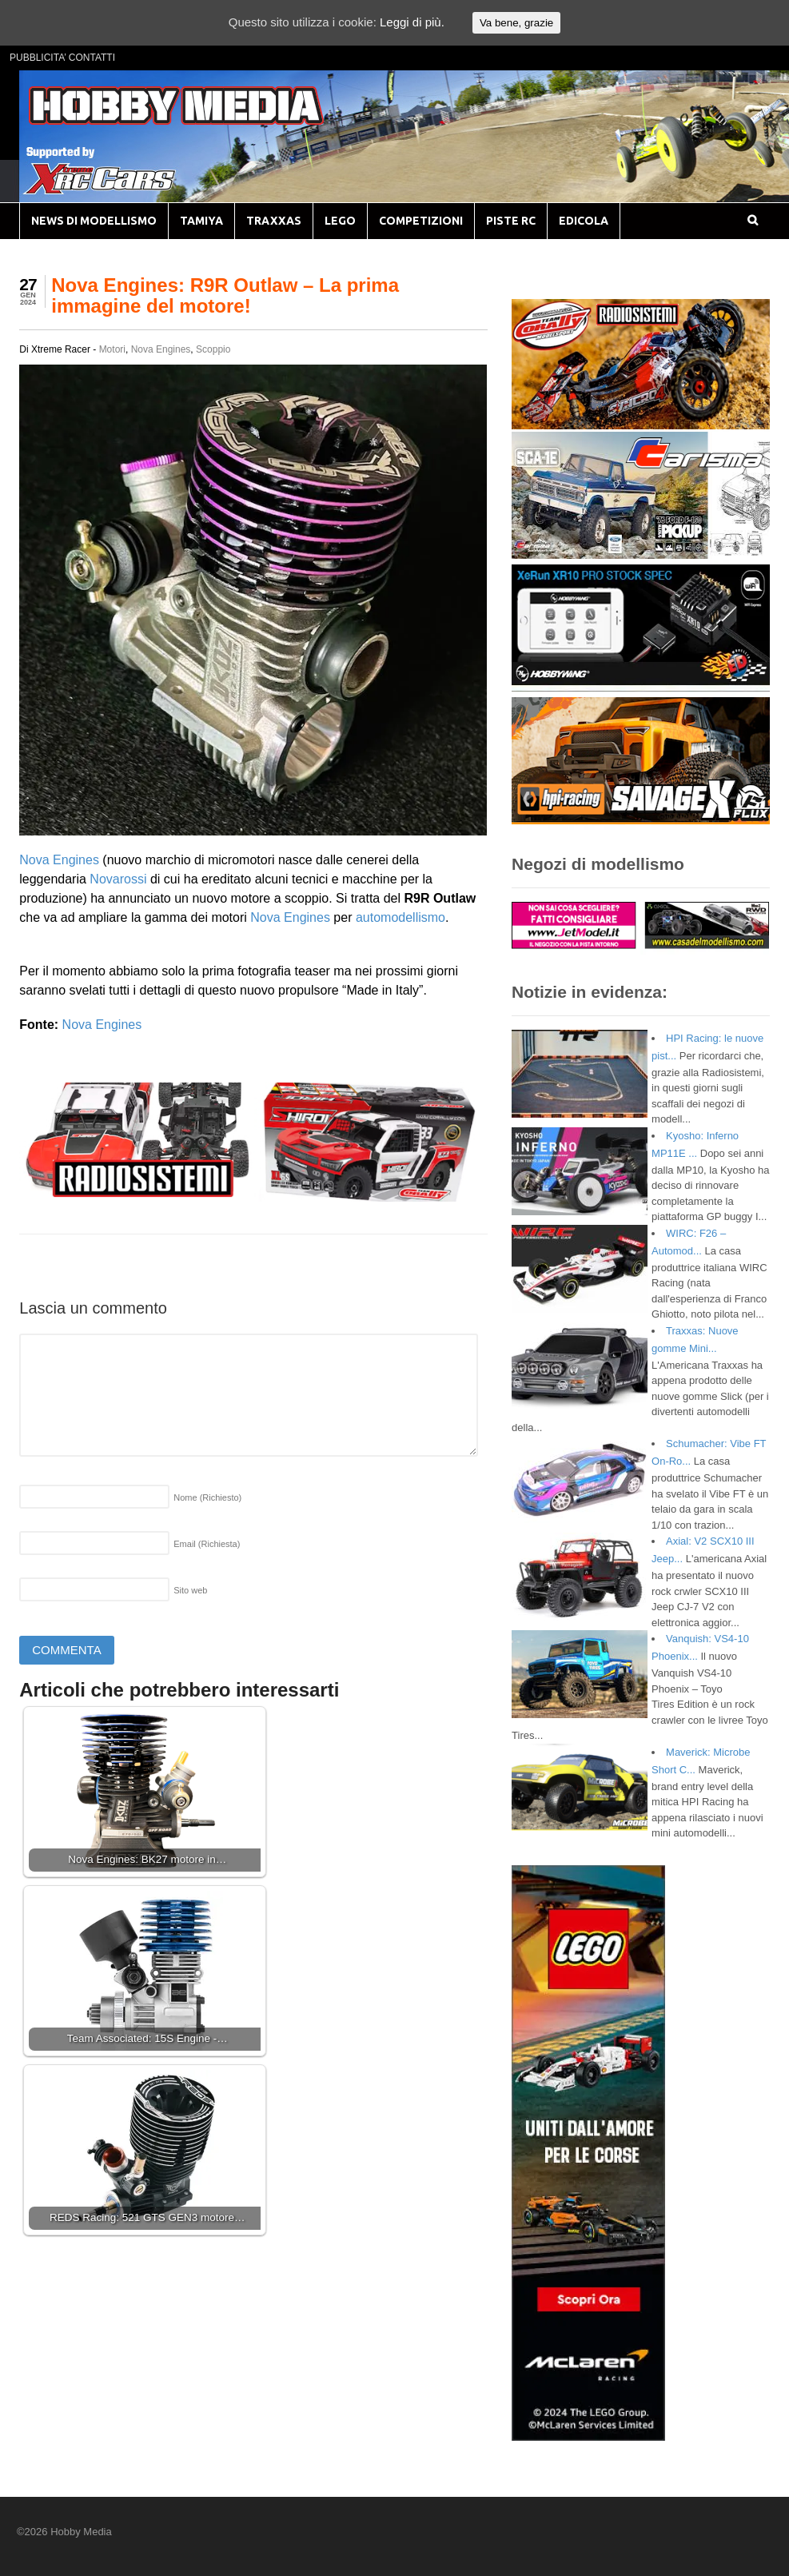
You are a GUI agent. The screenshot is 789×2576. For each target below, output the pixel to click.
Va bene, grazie (516, 23)
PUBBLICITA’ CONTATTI (62, 57)
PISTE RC (511, 220)
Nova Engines (161, 349)
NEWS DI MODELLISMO (94, 220)
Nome (207, 1497)
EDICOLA (583, 220)
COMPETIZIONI (421, 220)
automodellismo (400, 917)
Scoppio (213, 349)
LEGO (340, 220)
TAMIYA (201, 220)
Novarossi (118, 879)
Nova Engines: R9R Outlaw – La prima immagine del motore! (225, 295)
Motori (112, 349)
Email (206, 1544)
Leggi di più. (412, 22)
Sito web (190, 1590)
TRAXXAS (273, 220)
